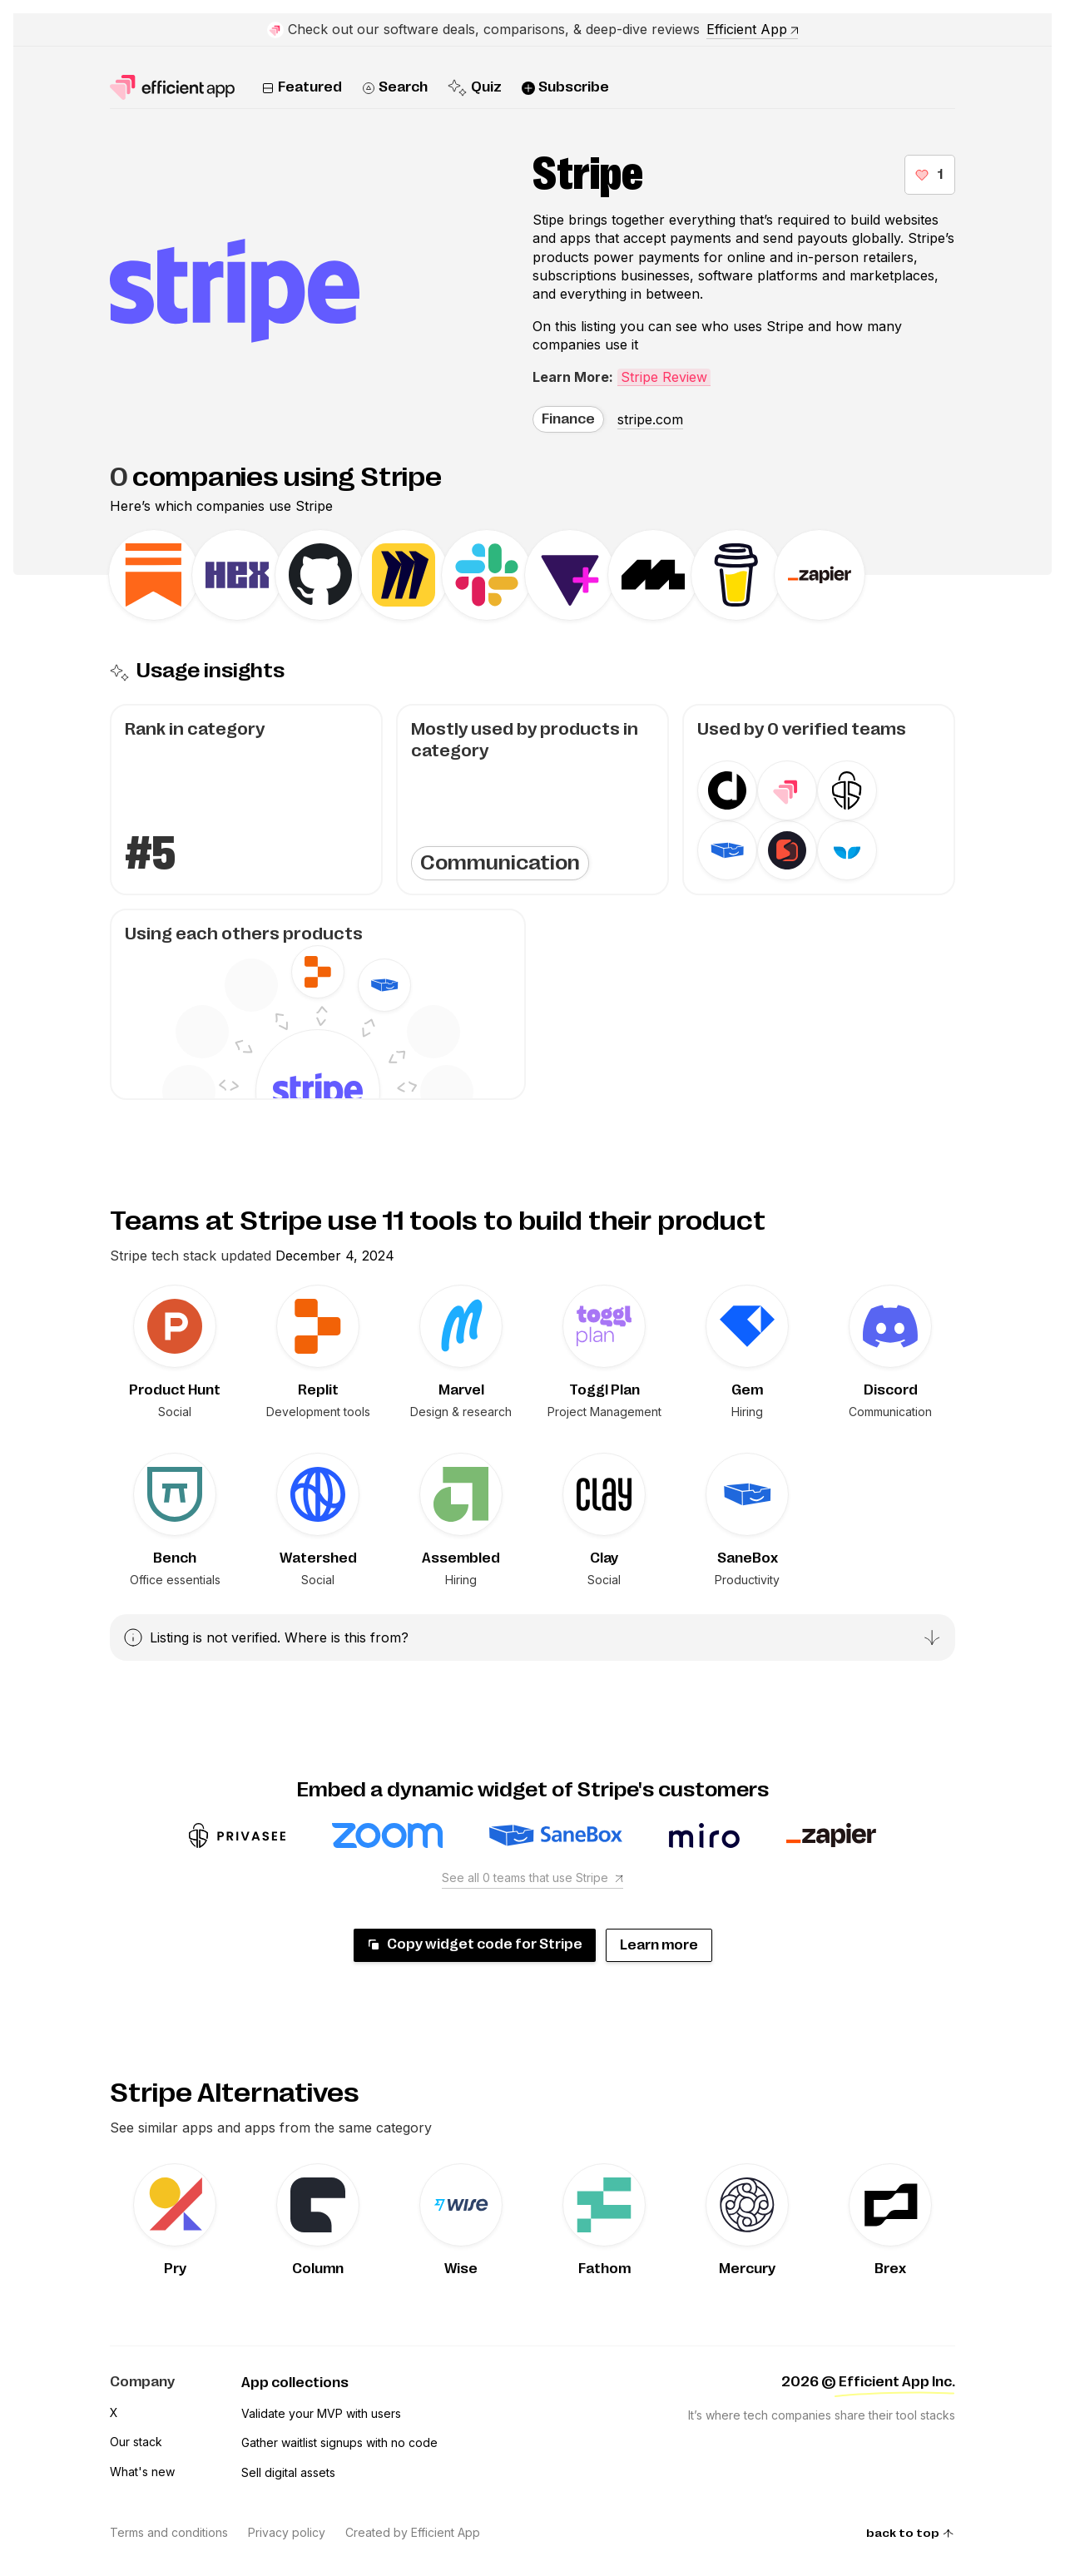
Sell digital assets (288, 2472)
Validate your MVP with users (321, 2413)
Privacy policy (286, 2532)
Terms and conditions (169, 2532)
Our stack (136, 2442)
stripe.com (650, 419)
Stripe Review (664, 377)
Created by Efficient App (412, 2532)
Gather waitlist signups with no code (339, 2442)
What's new (142, 2472)
